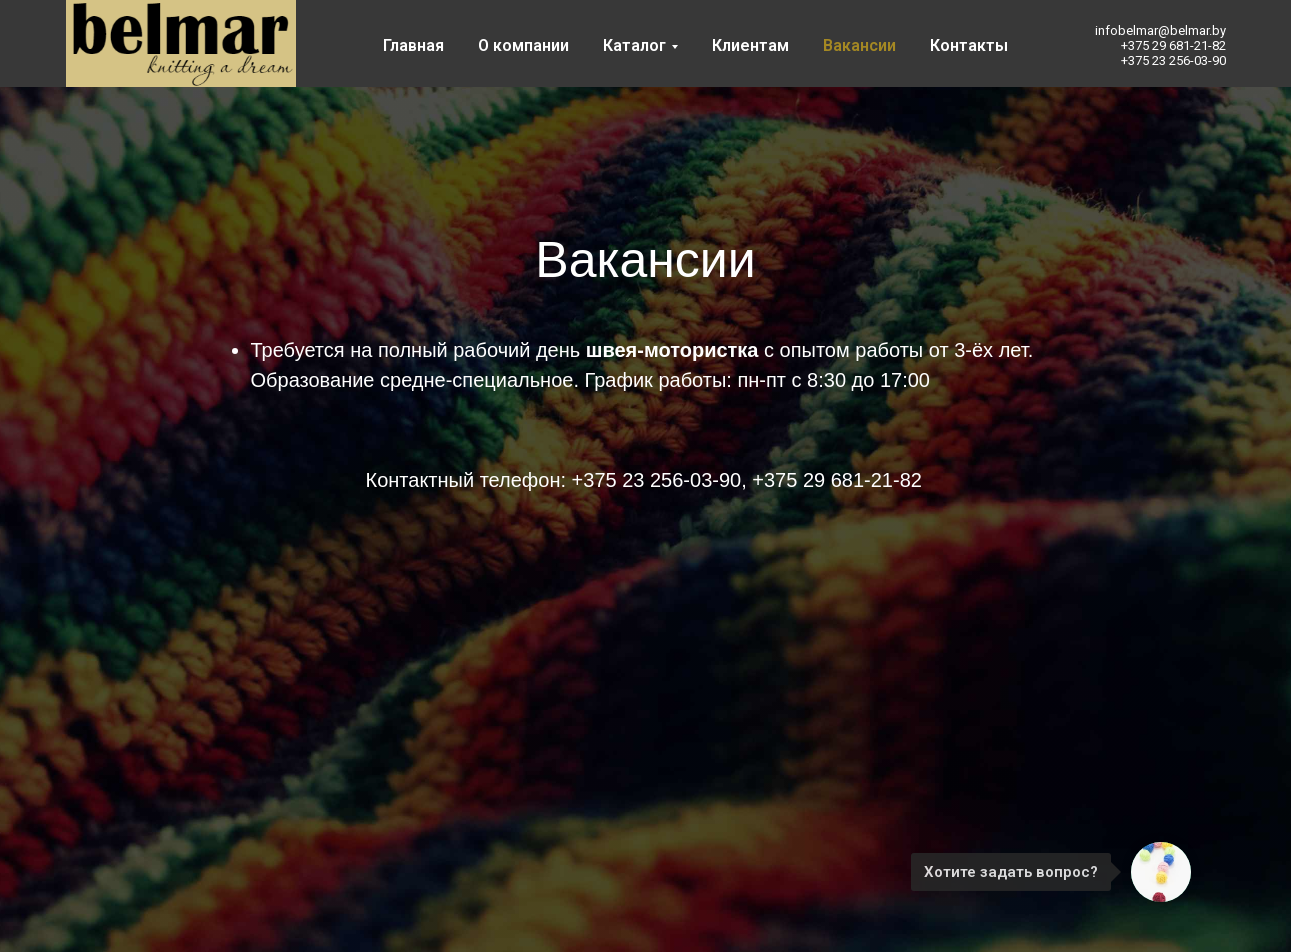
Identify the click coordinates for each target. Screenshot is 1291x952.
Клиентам (750, 45)
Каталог (634, 45)
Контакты (969, 45)
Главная (413, 45)
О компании (523, 45)
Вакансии (859, 45)
